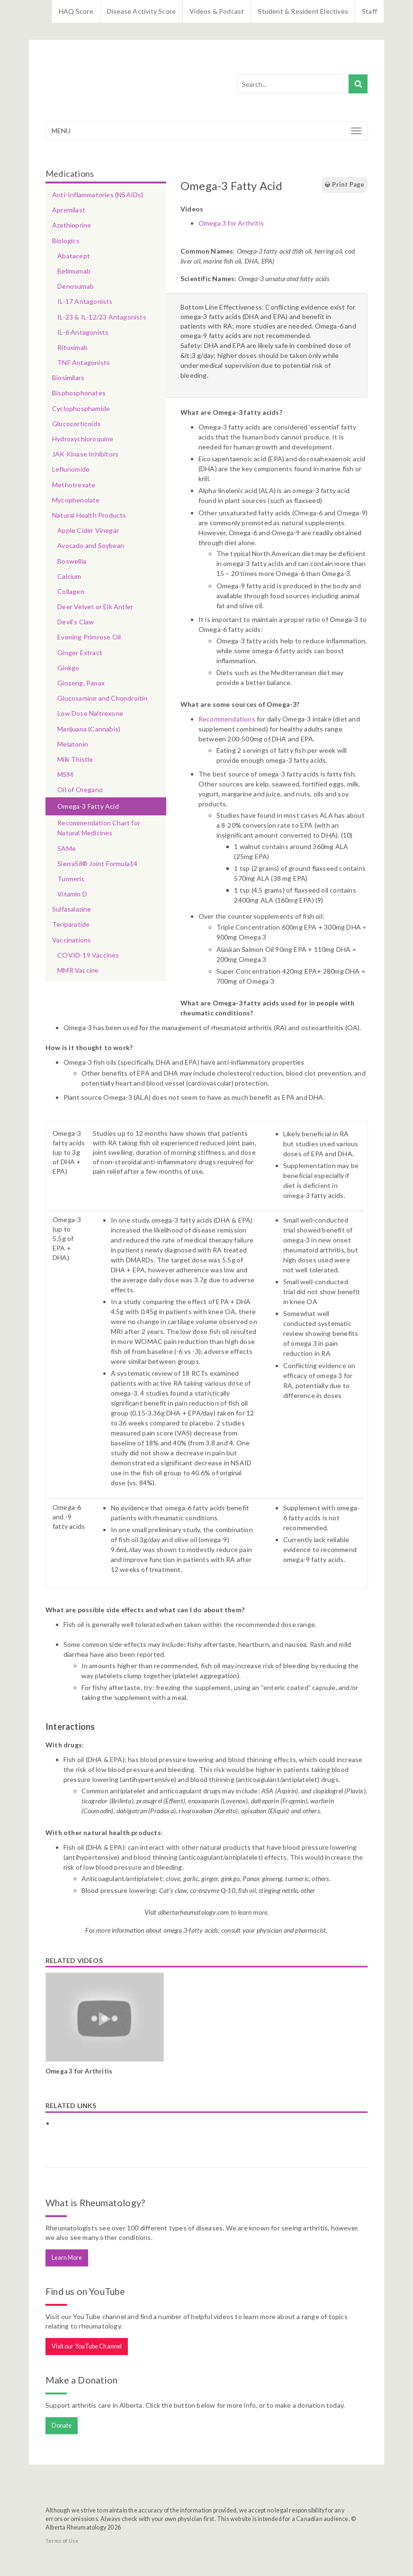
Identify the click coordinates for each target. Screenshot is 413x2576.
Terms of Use (62, 2541)
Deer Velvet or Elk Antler (95, 607)
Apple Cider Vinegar (88, 530)
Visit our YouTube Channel (87, 2346)
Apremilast (68, 210)
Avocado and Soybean (90, 545)
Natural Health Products (89, 515)
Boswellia (71, 561)
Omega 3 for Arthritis (231, 223)
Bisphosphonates (79, 393)
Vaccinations (71, 940)
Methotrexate (73, 485)
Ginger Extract (79, 653)
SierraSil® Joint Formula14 (97, 863)
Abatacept (73, 256)
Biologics (66, 241)
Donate (62, 2425)
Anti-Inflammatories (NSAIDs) (98, 195)
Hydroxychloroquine (83, 439)
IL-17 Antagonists (84, 301)
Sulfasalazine (71, 909)
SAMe (66, 848)
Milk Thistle (75, 759)
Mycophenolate (76, 500)
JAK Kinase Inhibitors (85, 454)
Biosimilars (68, 378)
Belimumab (73, 271)
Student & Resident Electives (303, 11)
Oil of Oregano (80, 790)
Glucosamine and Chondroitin (102, 698)
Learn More (67, 2257)
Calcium (69, 576)
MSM (65, 774)
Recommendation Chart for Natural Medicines (98, 828)
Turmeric (71, 879)
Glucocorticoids (76, 424)
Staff (369, 11)
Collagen (70, 591)
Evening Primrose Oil (89, 637)
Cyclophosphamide (81, 408)
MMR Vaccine (78, 970)
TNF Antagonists (83, 362)
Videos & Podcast (216, 11)
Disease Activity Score (141, 11)
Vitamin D (72, 894)
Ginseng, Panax (81, 683)
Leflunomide (71, 469)
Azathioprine (71, 225)
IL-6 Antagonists (82, 332)
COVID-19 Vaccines (88, 955)
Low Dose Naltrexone (90, 713)
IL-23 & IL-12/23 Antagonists (101, 317)
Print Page (344, 185)
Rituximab (72, 347)
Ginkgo (68, 668)
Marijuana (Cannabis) (88, 729)
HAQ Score (76, 11)
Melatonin (72, 744)
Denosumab (75, 286)
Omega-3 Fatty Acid (88, 806)
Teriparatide (71, 924)
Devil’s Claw (75, 622)
